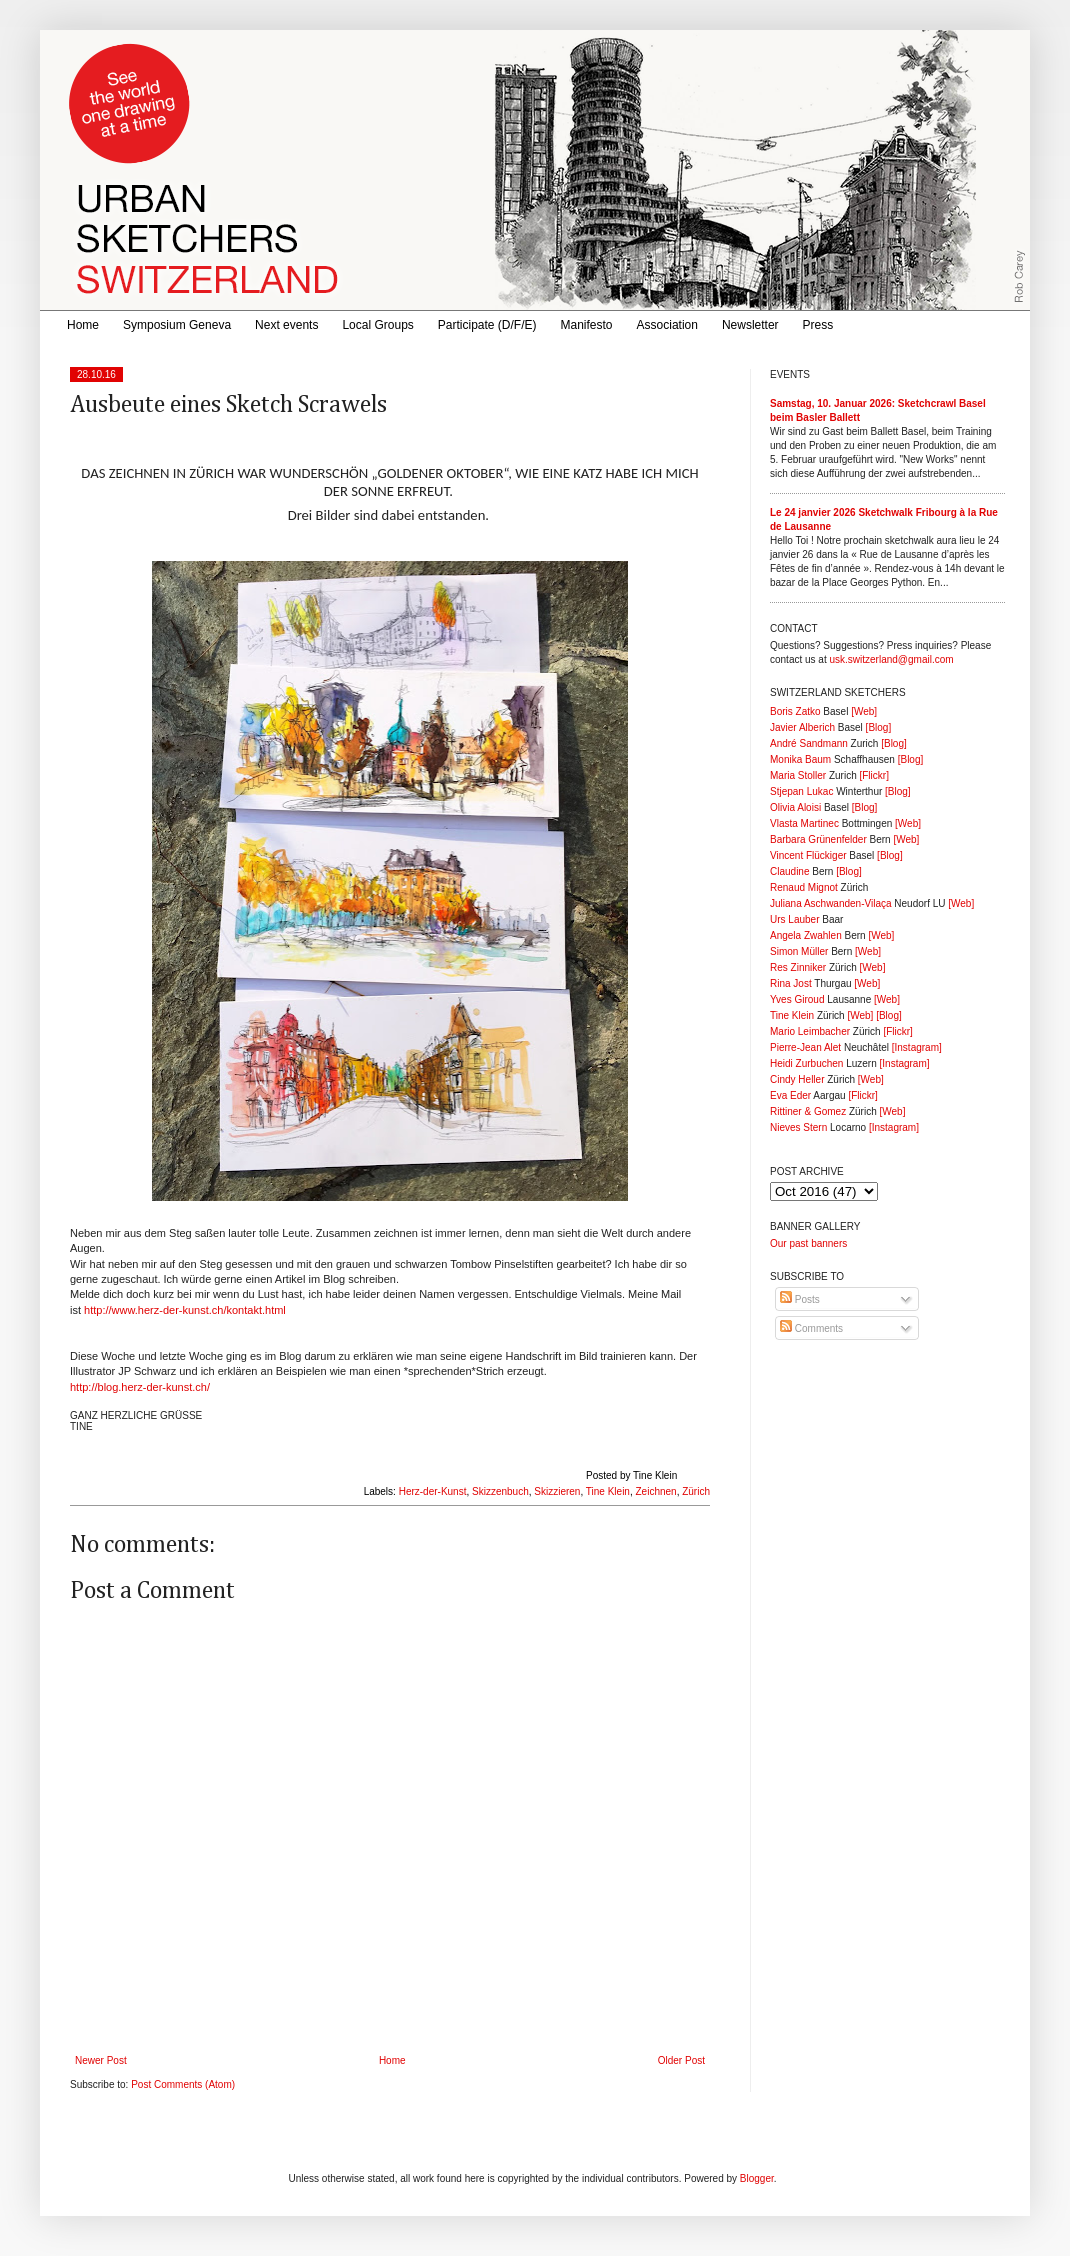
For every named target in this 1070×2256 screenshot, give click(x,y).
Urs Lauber (794, 919)
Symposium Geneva (177, 325)
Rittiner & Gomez (808, 1111)
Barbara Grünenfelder (818, 839)
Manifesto (587, 325)
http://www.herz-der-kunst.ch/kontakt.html (185, 1310)
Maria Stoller (798, 775)
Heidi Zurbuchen (806, 1063)
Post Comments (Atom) (183, 2084)
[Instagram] (917, 1047)
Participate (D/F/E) (487, 325)
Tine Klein (608, 1491)
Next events (286, 325)
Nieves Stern (798, 1127)
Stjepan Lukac (801, 791)
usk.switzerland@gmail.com (891, 659)
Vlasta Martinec (804, 823)
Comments (811, 1328)
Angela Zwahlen (806, 935)
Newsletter (750, 325)
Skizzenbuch (500, 1491)
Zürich (696, 1491)
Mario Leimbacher (810, 1031)
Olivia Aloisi (795, 807)
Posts (800, 1299)
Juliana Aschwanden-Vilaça (831, 903)
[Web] (864, 711)
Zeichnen (656, 1491)
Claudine (789, 871)
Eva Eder (790, 1095)
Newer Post (101, 2060)
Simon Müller (799, 951)
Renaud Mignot (804, 887)
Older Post (681, 2060)
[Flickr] (873, 775)
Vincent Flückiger (808, 855)
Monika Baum (800, 759)
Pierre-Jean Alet (805, 1047)
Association (667, 325)
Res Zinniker (798, 967)
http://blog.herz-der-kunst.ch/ (140, 1387)
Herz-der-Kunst (433, 1491)
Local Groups (377, 325)
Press (818, 325)
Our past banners (808, 1243)
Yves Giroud (797, 999)
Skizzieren (557, 1491)
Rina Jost (791, 983)
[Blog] (879, 727)
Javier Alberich (802, 727)
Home (83, 325)
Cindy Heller (797, 1079)
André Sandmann (809, 743)
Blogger (757, 2178)
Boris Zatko (795, 711)
